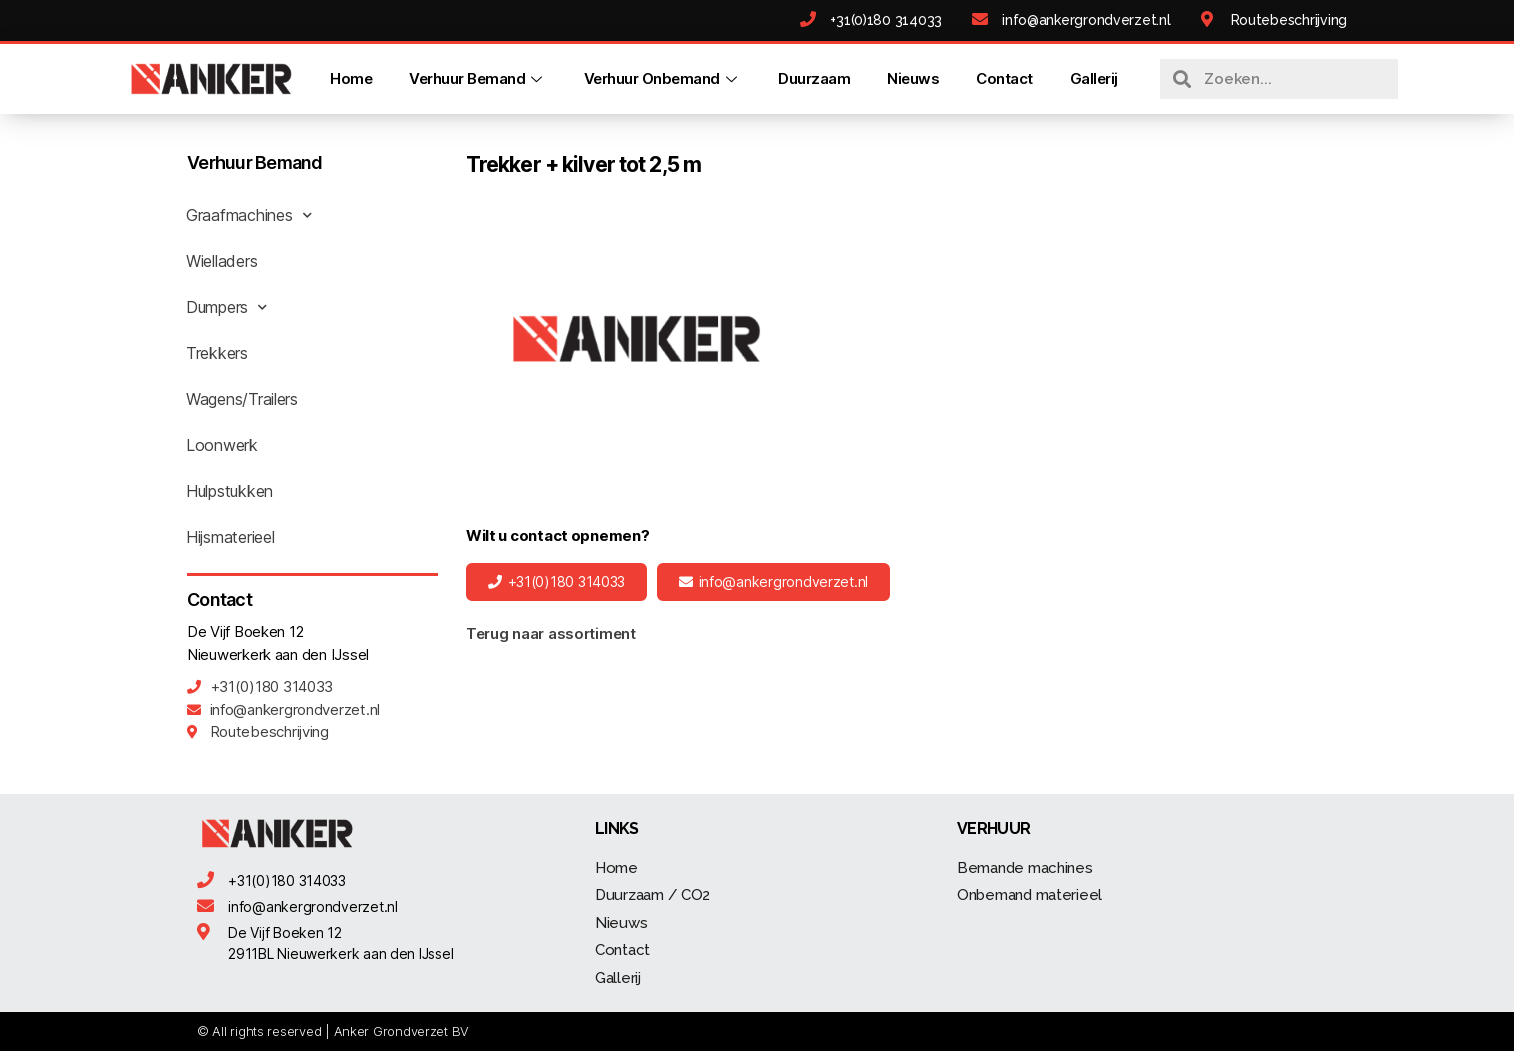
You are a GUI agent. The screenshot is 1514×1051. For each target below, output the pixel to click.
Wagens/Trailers (242, 399)
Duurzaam (814, 78)
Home (351, 78)
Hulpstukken (229, 491)
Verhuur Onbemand (663, 78)
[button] (556, 582)
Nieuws (913, 78)
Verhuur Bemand (478, 78)
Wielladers (221, 261)
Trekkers (217, 353)
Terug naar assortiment (551, 633)
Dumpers (226, 307)
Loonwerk (222, 445)
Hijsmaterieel (230, 537)
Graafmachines (248, 215)
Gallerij (1094, 78)
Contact (1004, 78)
